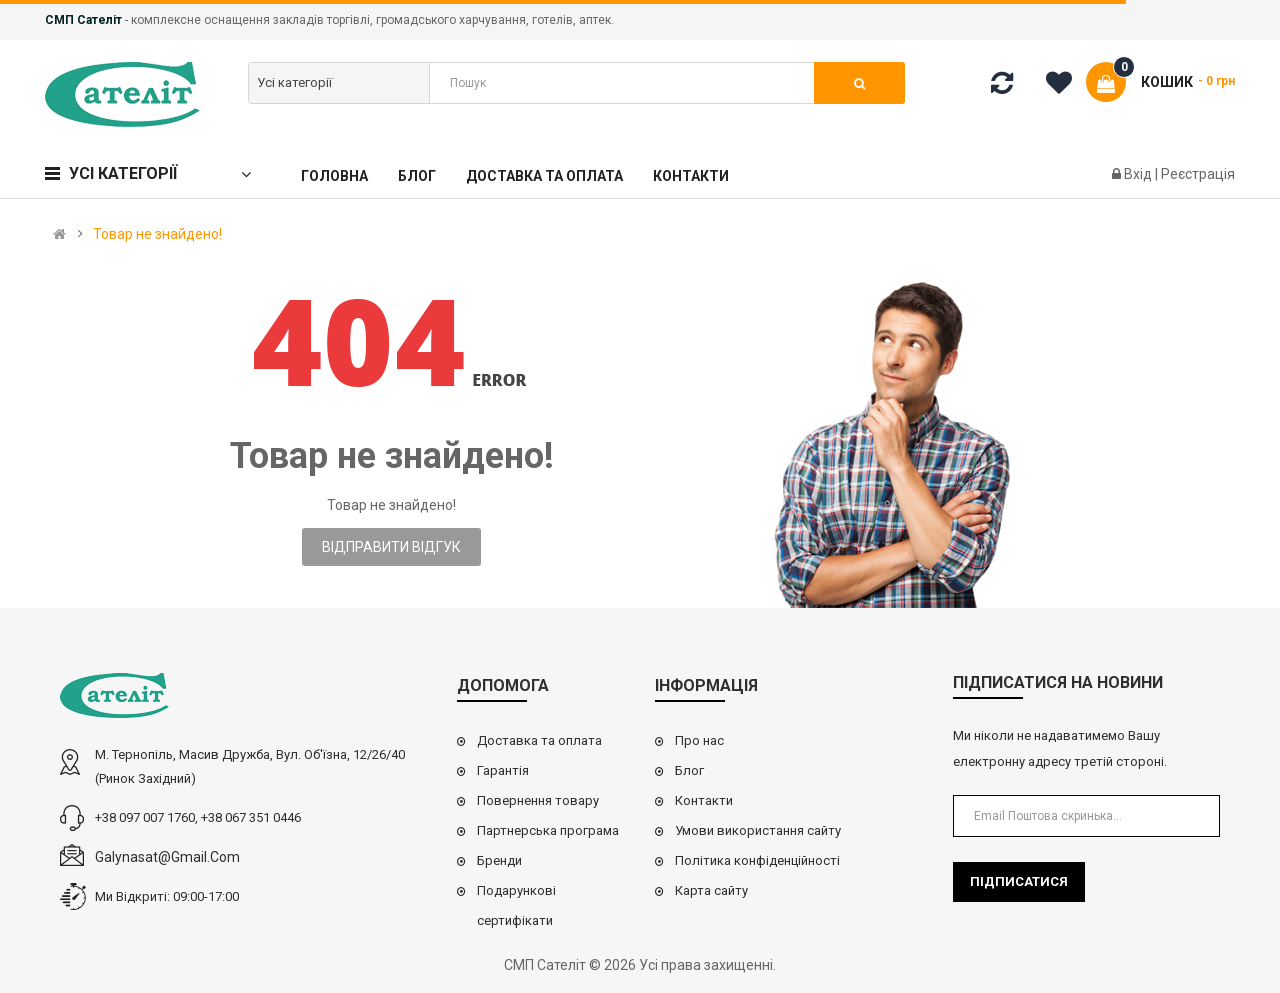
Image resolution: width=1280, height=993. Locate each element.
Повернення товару (538, 800)
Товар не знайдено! (157, 234)
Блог (689, 770)
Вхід (1139, 174)
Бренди (499, 860)
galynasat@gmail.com (167, 857)
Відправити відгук (391, 547)
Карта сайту (711, 890)
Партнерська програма (548, 830)
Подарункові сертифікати (516, 905)
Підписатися (1019, 881)
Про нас (699, 740)
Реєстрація (1198, 174)
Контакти (704, 800)
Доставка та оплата (539, 740)
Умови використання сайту (758, 830)
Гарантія (503, 770)
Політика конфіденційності (757, 860)
